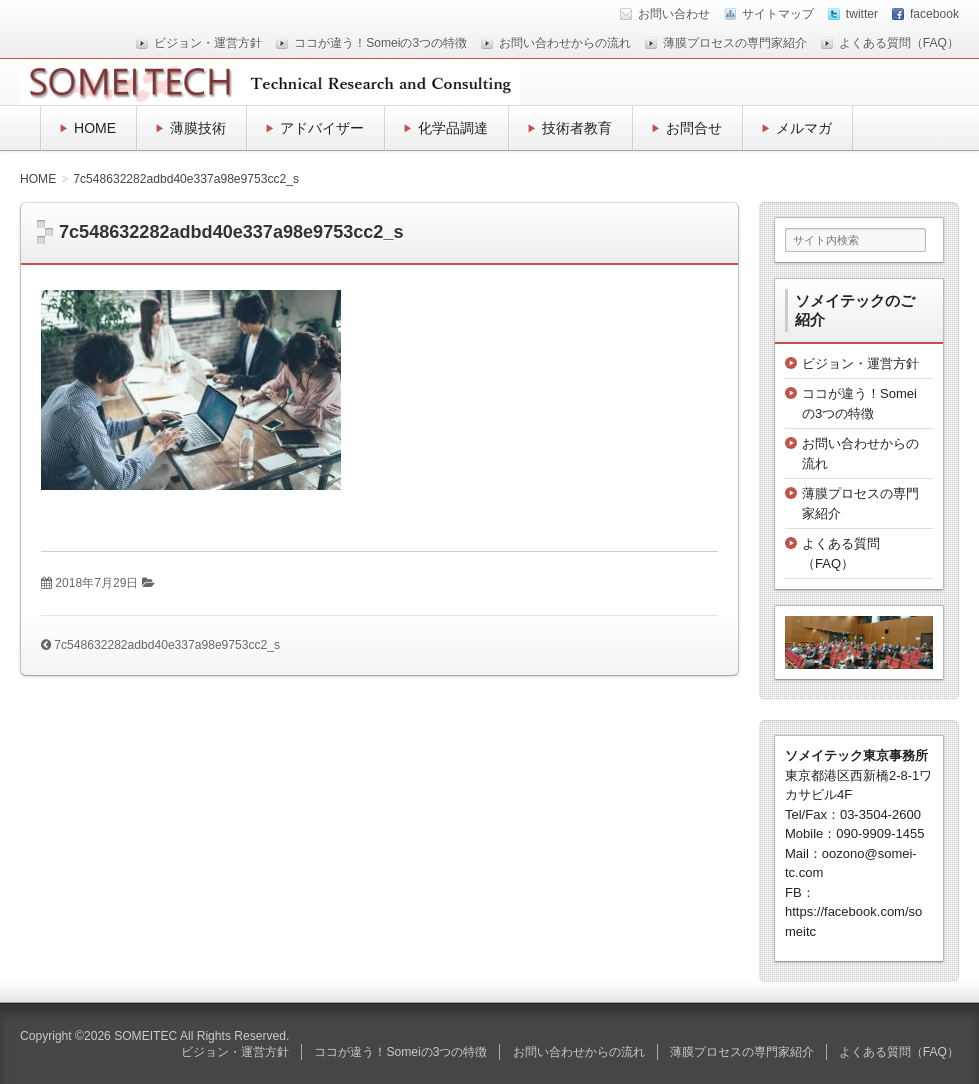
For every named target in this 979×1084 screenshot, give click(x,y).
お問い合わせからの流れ (565, 43)
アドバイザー (322, 128)
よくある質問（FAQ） (899, 43)
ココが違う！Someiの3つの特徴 (380, 43)
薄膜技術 (198, 128)
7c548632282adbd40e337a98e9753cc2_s (167, 645)
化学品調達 (453, 128)
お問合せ (694, 128)
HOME (95, 128)
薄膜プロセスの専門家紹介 (735, 43)
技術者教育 (577, 128)
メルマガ (804, 128)
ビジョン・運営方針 (208, 43)
